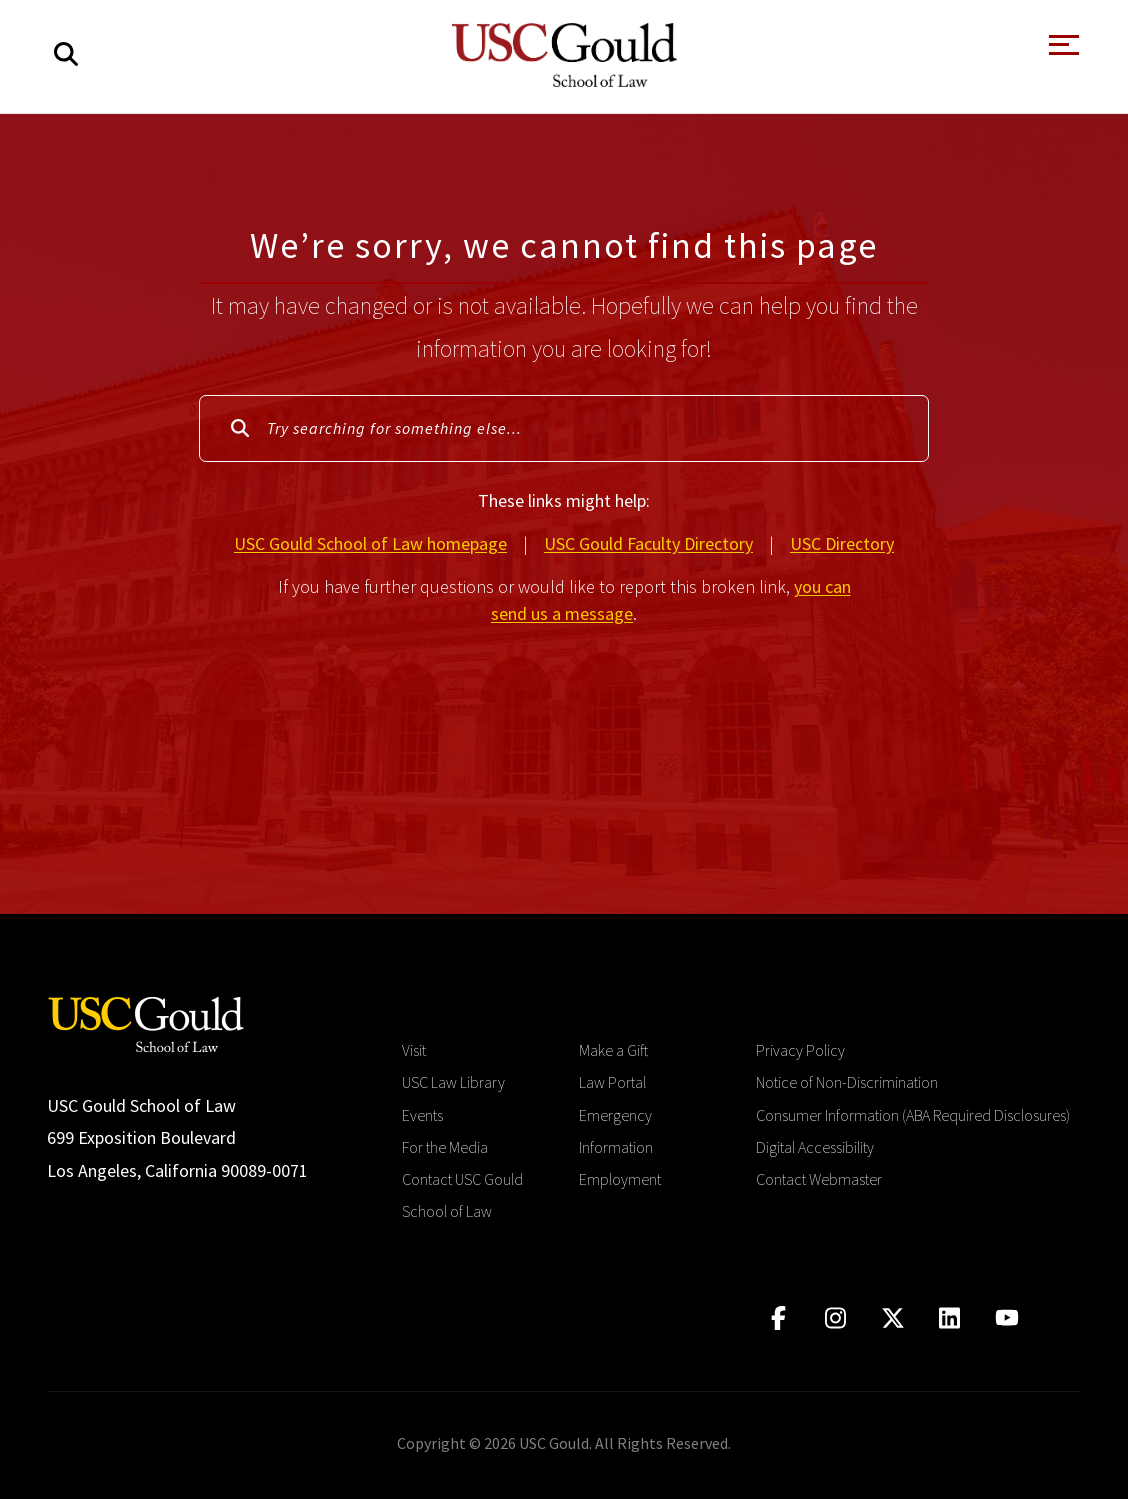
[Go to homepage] (146, 1022)
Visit (414, 1050)
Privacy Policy (800, 1050)
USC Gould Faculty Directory (648, 543)
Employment (620, 1179)
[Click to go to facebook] (778, 1318)
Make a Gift (613, 1050)
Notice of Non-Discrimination (847, 1082)
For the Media (445, 1147)
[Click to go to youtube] (1006, 1318)
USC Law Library (453, 1082)
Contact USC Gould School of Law (462, 1195)
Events (422, 1115)
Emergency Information (616, 1131)
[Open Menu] (1062, 50)
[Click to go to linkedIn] (949, 1318)
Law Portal (612, 1082)
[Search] (66, 54)
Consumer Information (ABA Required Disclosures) (913, 1115)
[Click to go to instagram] (835, 1318)
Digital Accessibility (815, 1147)
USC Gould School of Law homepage (370, 543)
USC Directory (842, 543)
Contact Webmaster (819, 1179)
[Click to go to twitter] (892, 1318)
